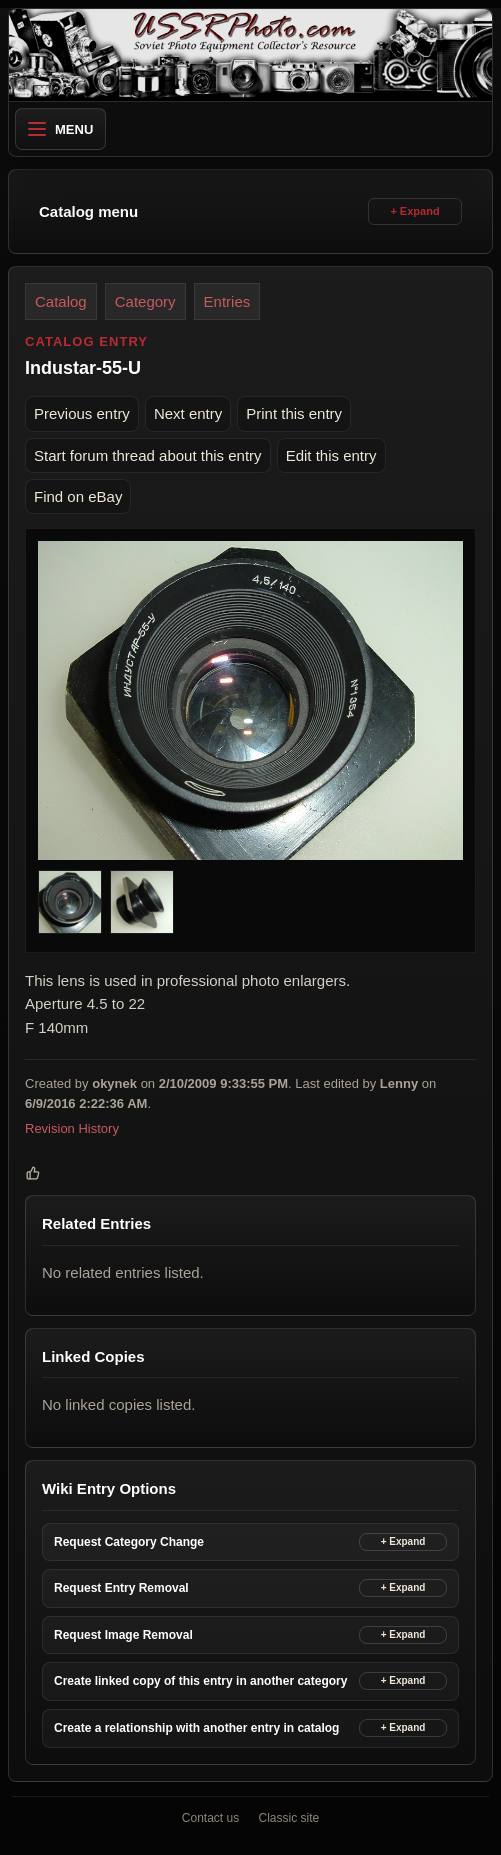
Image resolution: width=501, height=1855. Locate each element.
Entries (227, 301)
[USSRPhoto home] (250, 55)
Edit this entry (331, 455)
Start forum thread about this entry (148, 455)
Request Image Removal (123, 1635)
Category (145, 301)
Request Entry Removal (121, 1588)
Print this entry (294, 413)
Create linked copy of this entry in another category (200, 1681)
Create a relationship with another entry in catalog (196, 1728)
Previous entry (82, 413)
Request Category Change (129, 1542)
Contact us (210, 1818)
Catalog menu (88, 211)
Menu (60, 129)
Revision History (72, 1128)
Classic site (289, 1818)
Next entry (188, 413)
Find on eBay (78, 496)
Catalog (61, 301)
